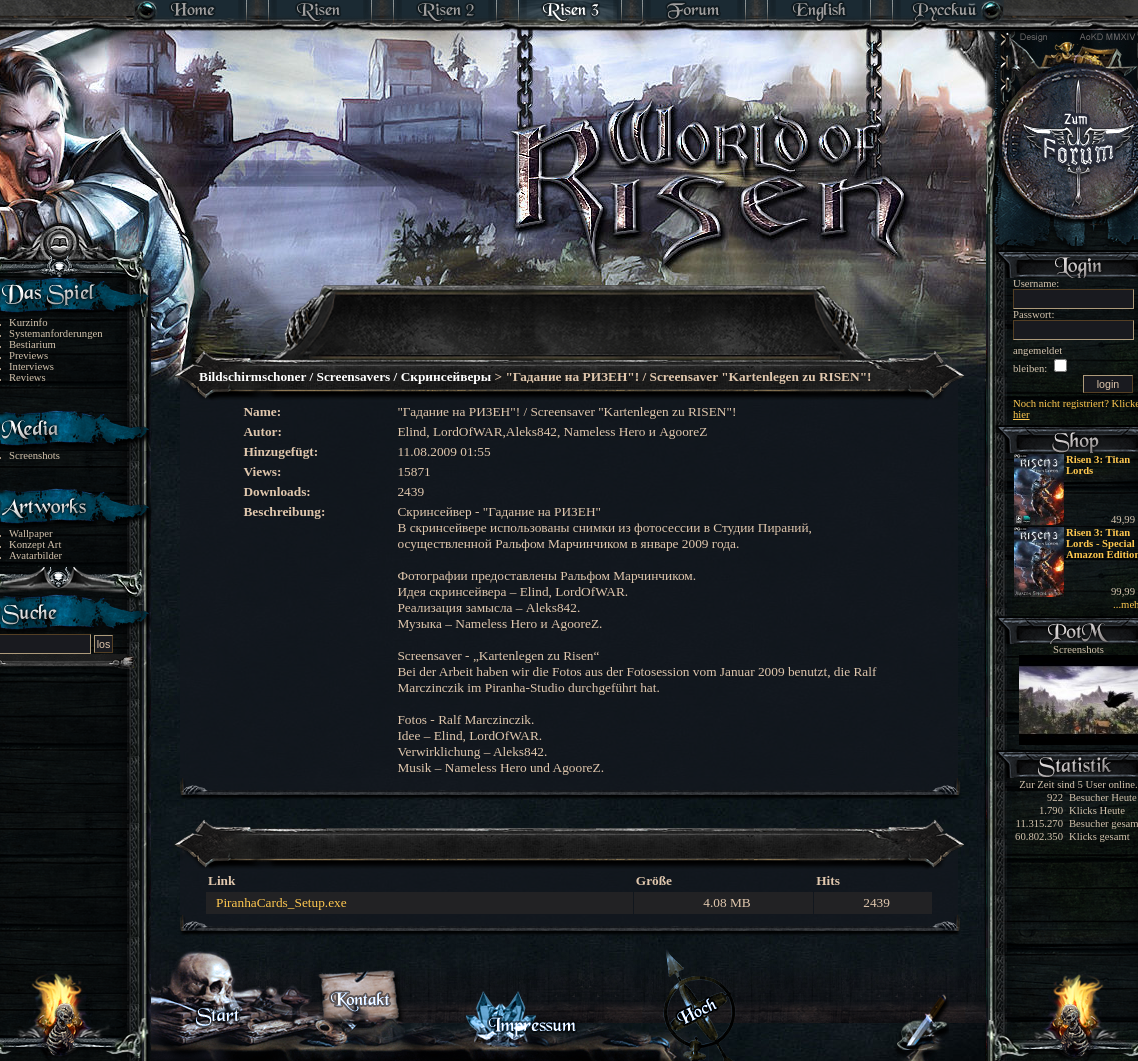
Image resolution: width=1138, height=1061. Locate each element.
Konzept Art (35, 544)
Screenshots (34, 455)
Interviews (31, 366)
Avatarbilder (35, 555)
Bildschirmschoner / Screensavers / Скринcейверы (345, 376)
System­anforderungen (56, 333)
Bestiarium (32, 344)
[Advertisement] (570, 310)
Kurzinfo (28, 322)
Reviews (27, 377)
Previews (28, 355)
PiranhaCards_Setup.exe (281, 902)
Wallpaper (31, 533)
